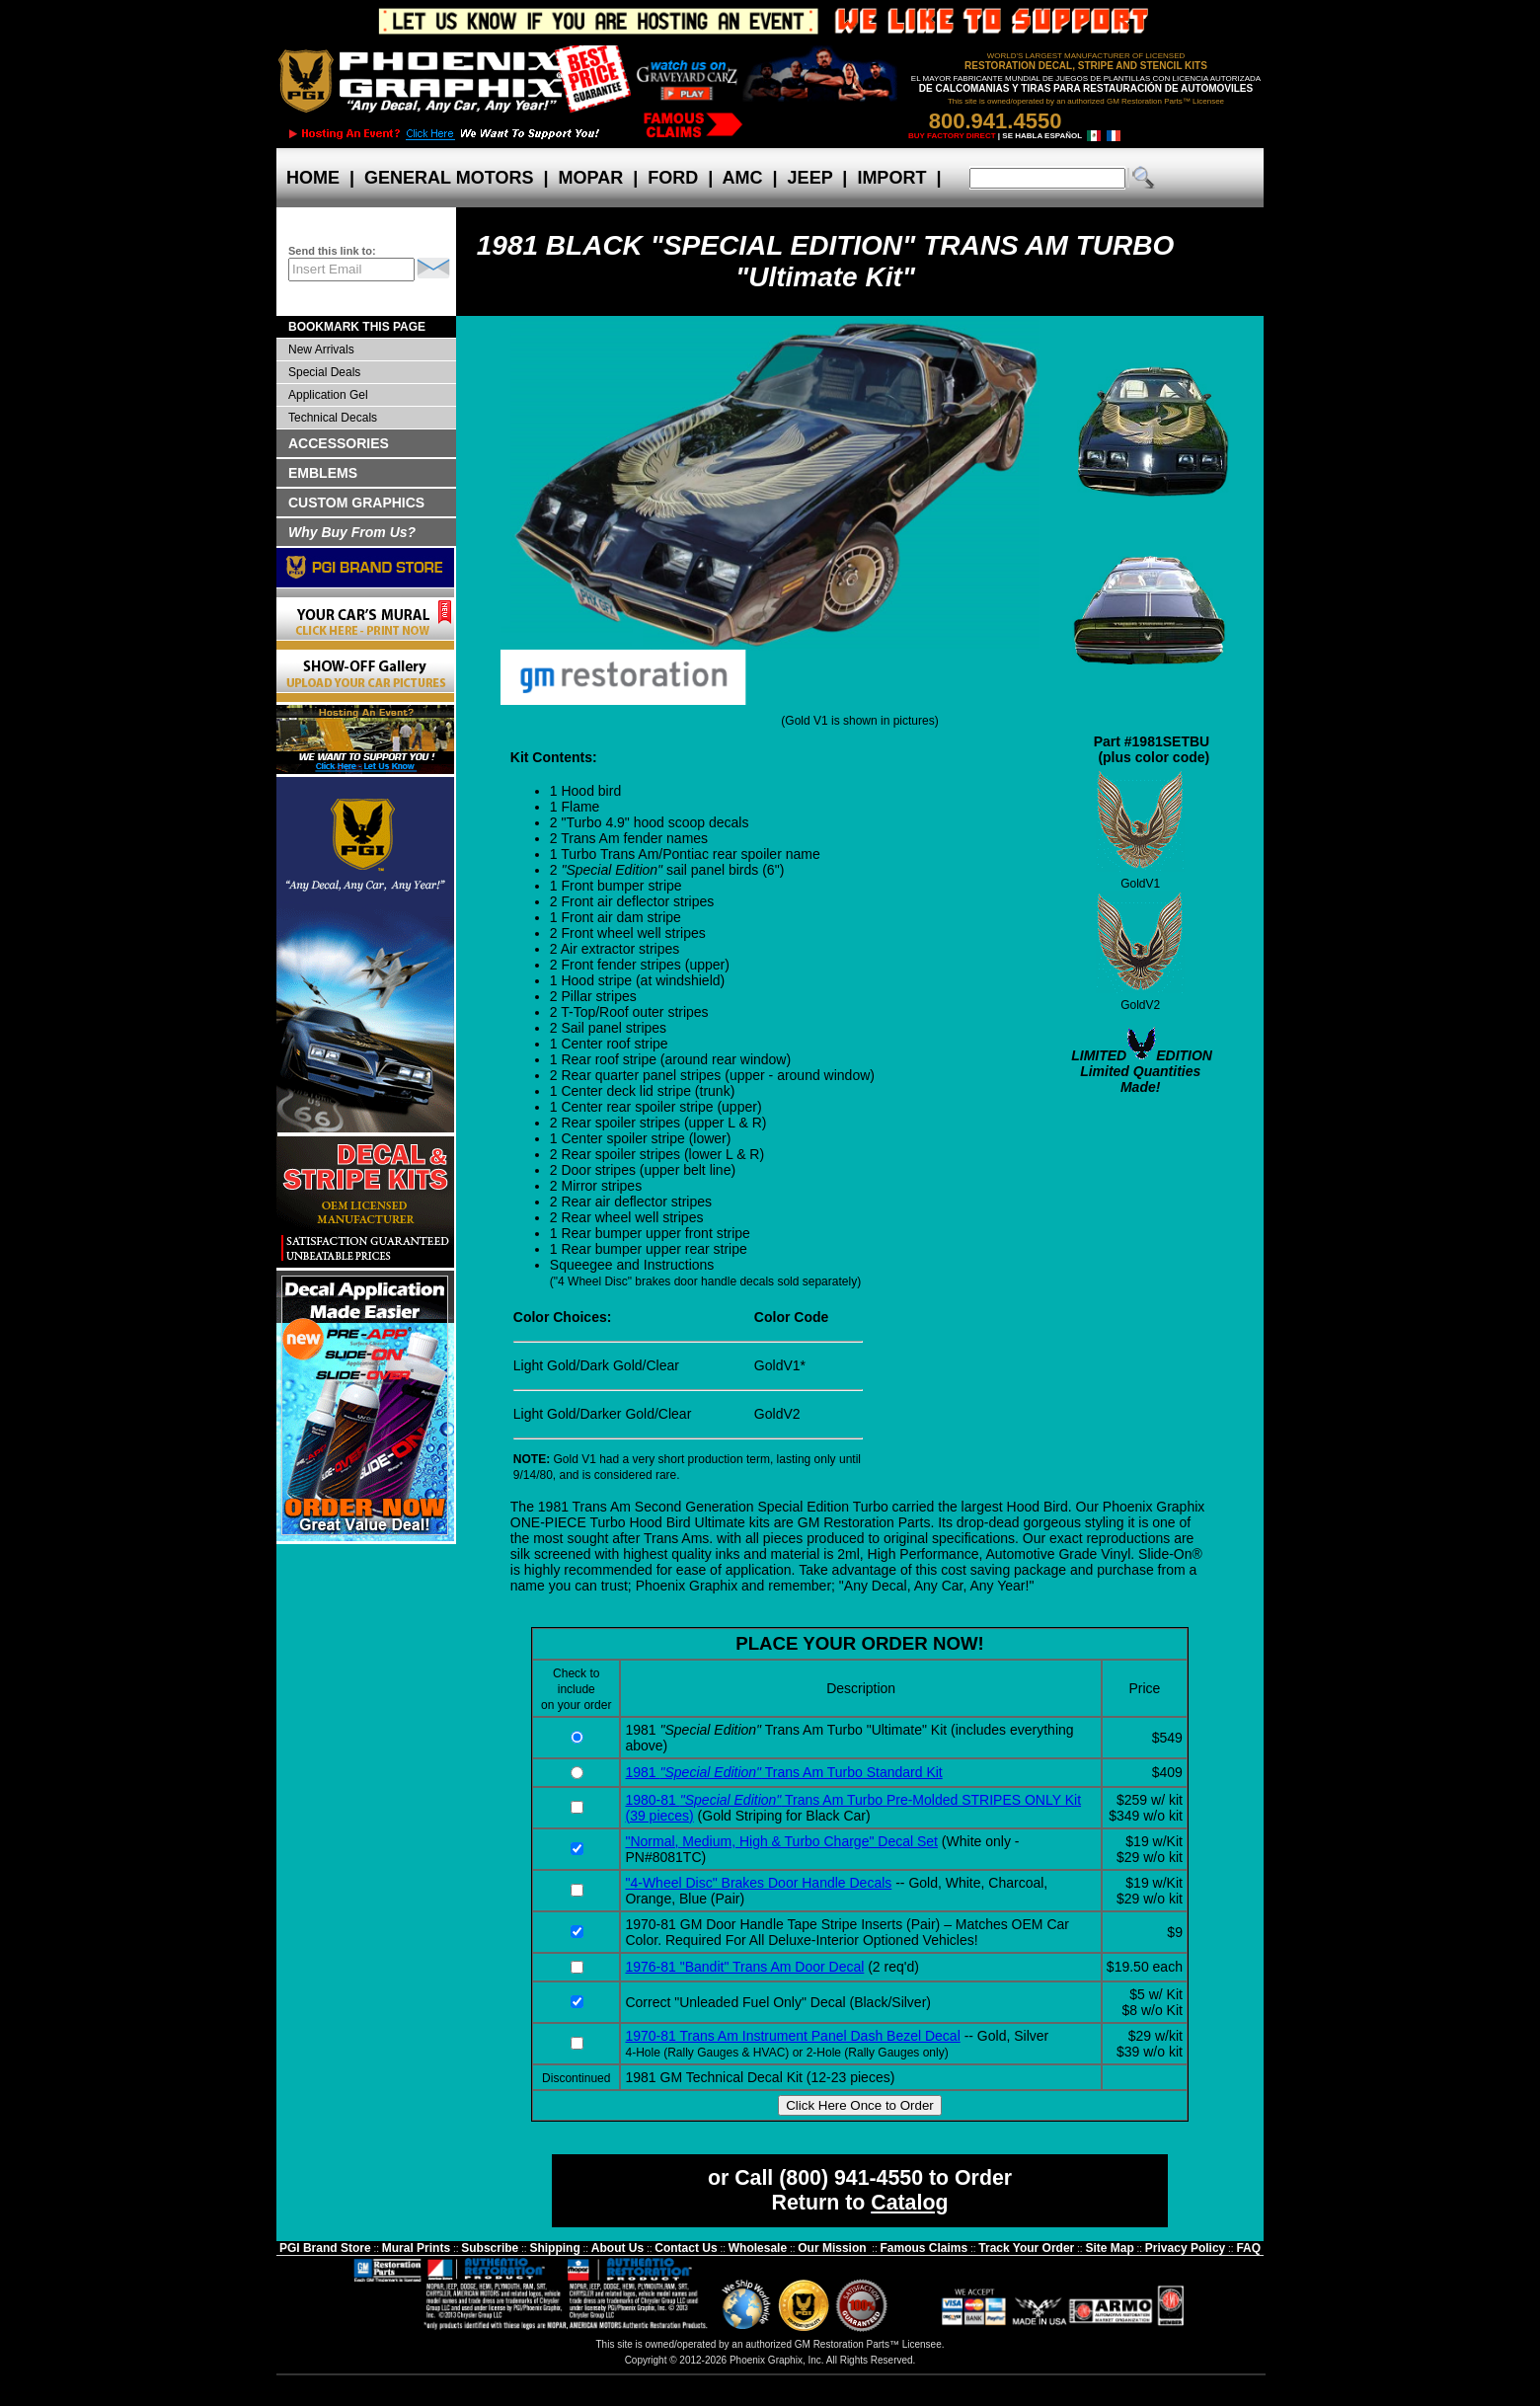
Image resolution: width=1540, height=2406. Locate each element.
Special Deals (324, 372)
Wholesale (758, 2248)
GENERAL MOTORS (448, 178)
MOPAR (590, 178)
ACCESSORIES (338, 443)
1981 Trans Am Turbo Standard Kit (783, 1772)
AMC (742, 178)
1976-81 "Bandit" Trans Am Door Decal (744, 1967)
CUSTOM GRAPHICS (356, 502)
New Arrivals (321, 349)
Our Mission (832, 2248)
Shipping (554, 2248)
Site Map (1109, 2248)
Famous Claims (924, 2248)
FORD (673, 178)
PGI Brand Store (325, 2248)
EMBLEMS (322, 473)
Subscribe (489, 2248)
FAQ (1248, 2248)
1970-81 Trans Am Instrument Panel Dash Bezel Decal (792, 2036)
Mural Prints (416, 2248)
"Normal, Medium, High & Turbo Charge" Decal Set (781, 1841)
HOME (312, 178)
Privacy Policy (1185, 2248)
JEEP (810, 178)
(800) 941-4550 (851, 2178)
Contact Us (685, 2248)
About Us (617, 2248)
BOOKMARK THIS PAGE (356, 327)
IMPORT (891, 178)
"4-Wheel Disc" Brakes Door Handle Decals (758, 1883)
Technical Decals (332, 418)
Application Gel (328, 395)
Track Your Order (1026, 2248)
